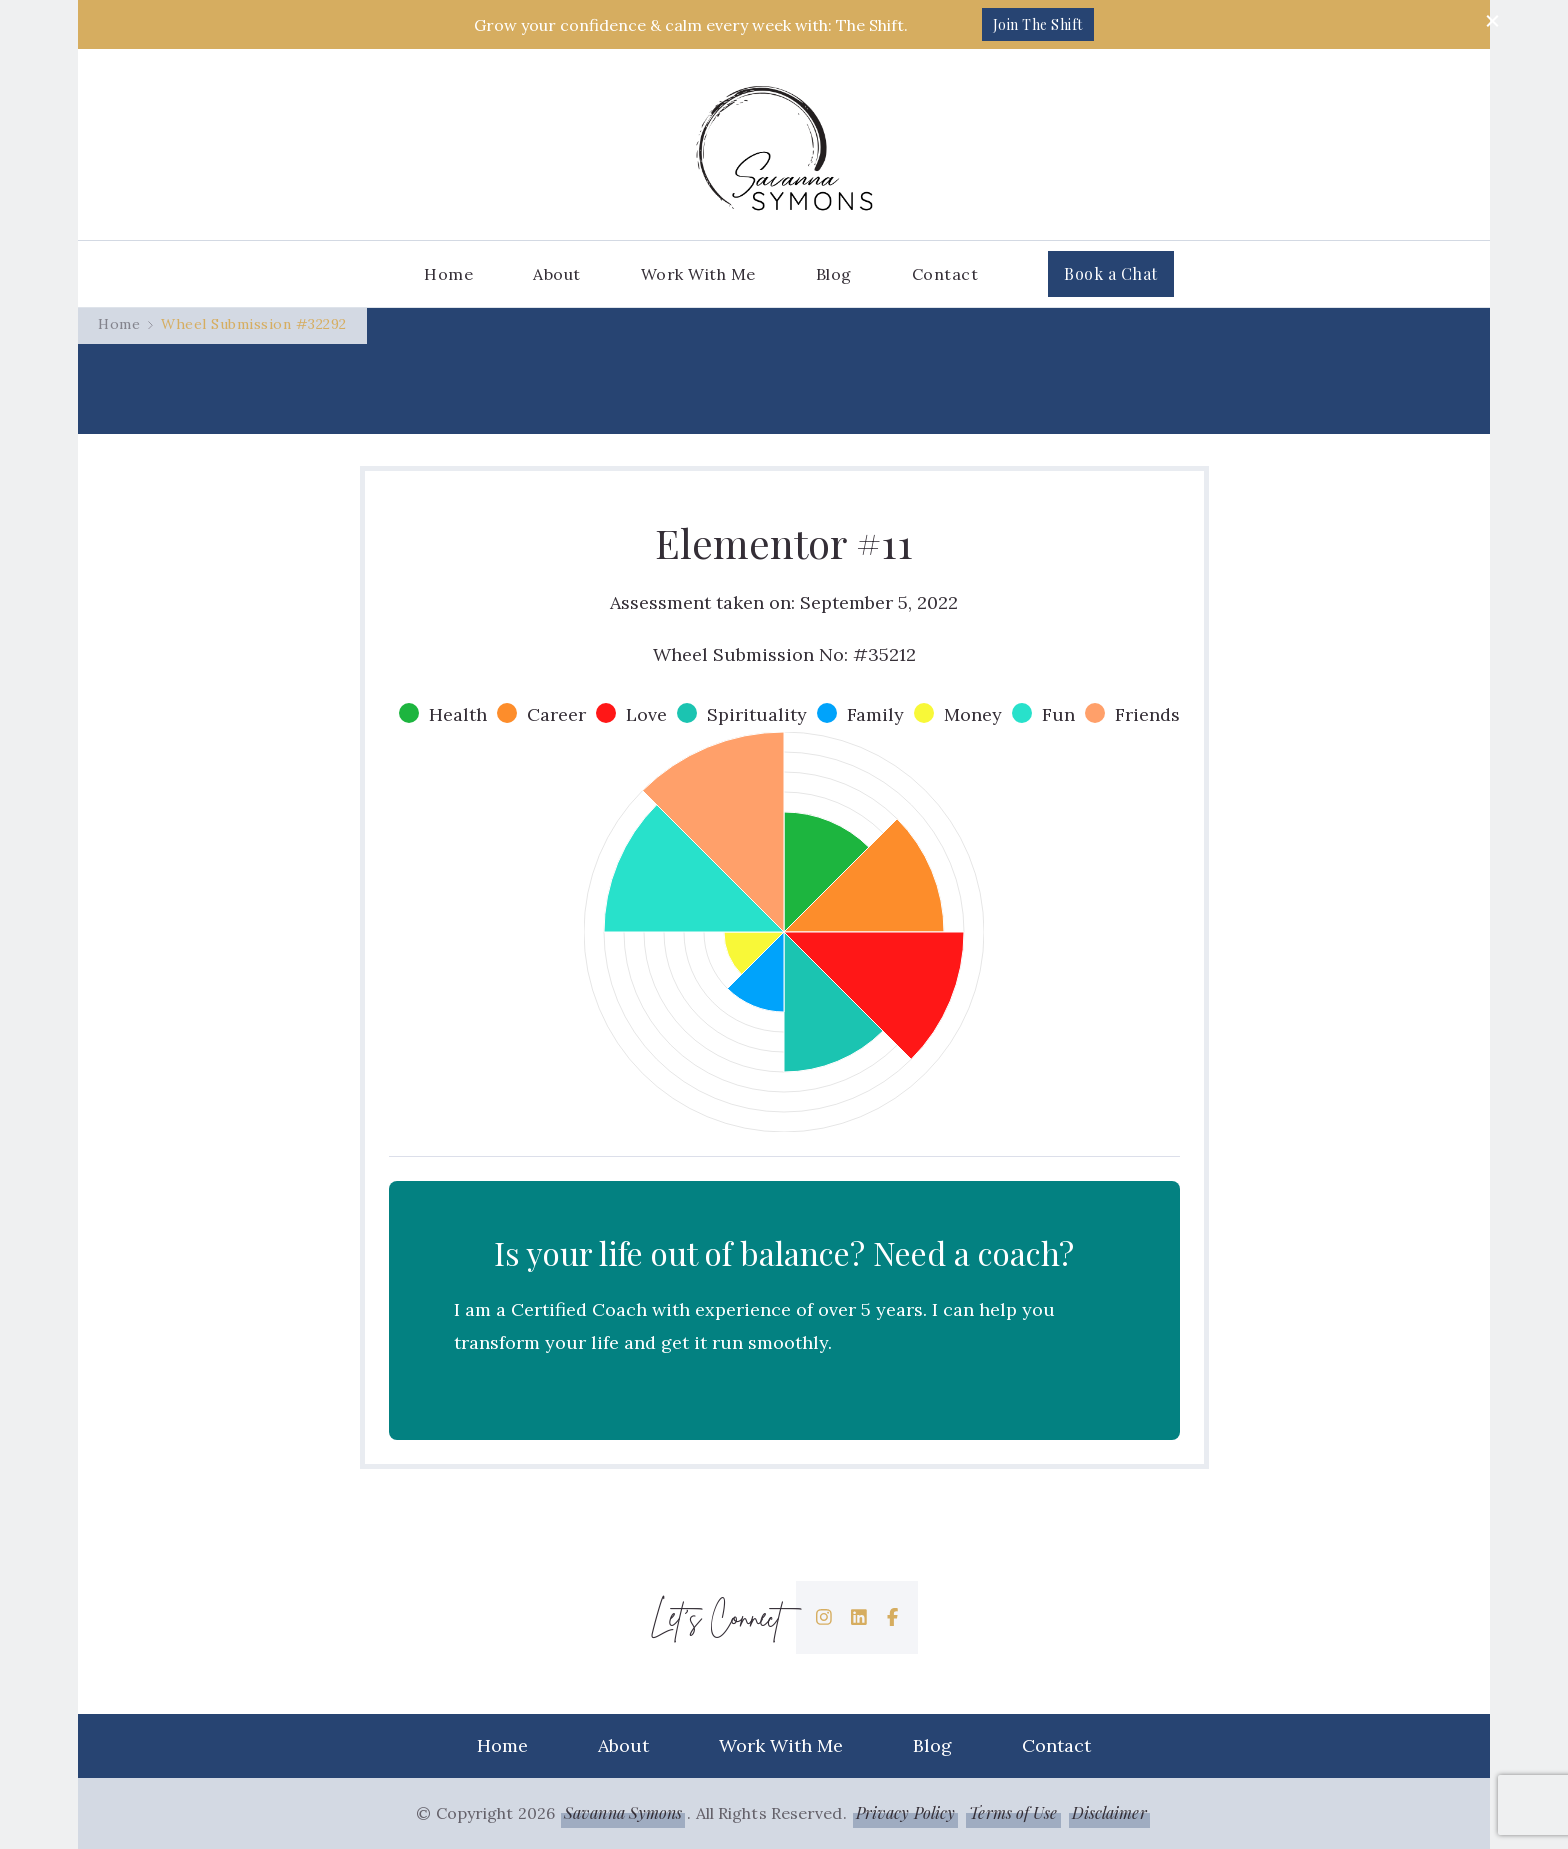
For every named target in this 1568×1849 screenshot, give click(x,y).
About (557, 274)
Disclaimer (1109, 1812)
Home (448, 274)
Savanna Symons (623, 1812)
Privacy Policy (905, 1812)
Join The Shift (1038, 24)
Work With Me (698, 274)
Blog (834, 274)
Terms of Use (1013, 1812)
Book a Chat (1111, 273)
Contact (945, 274)
